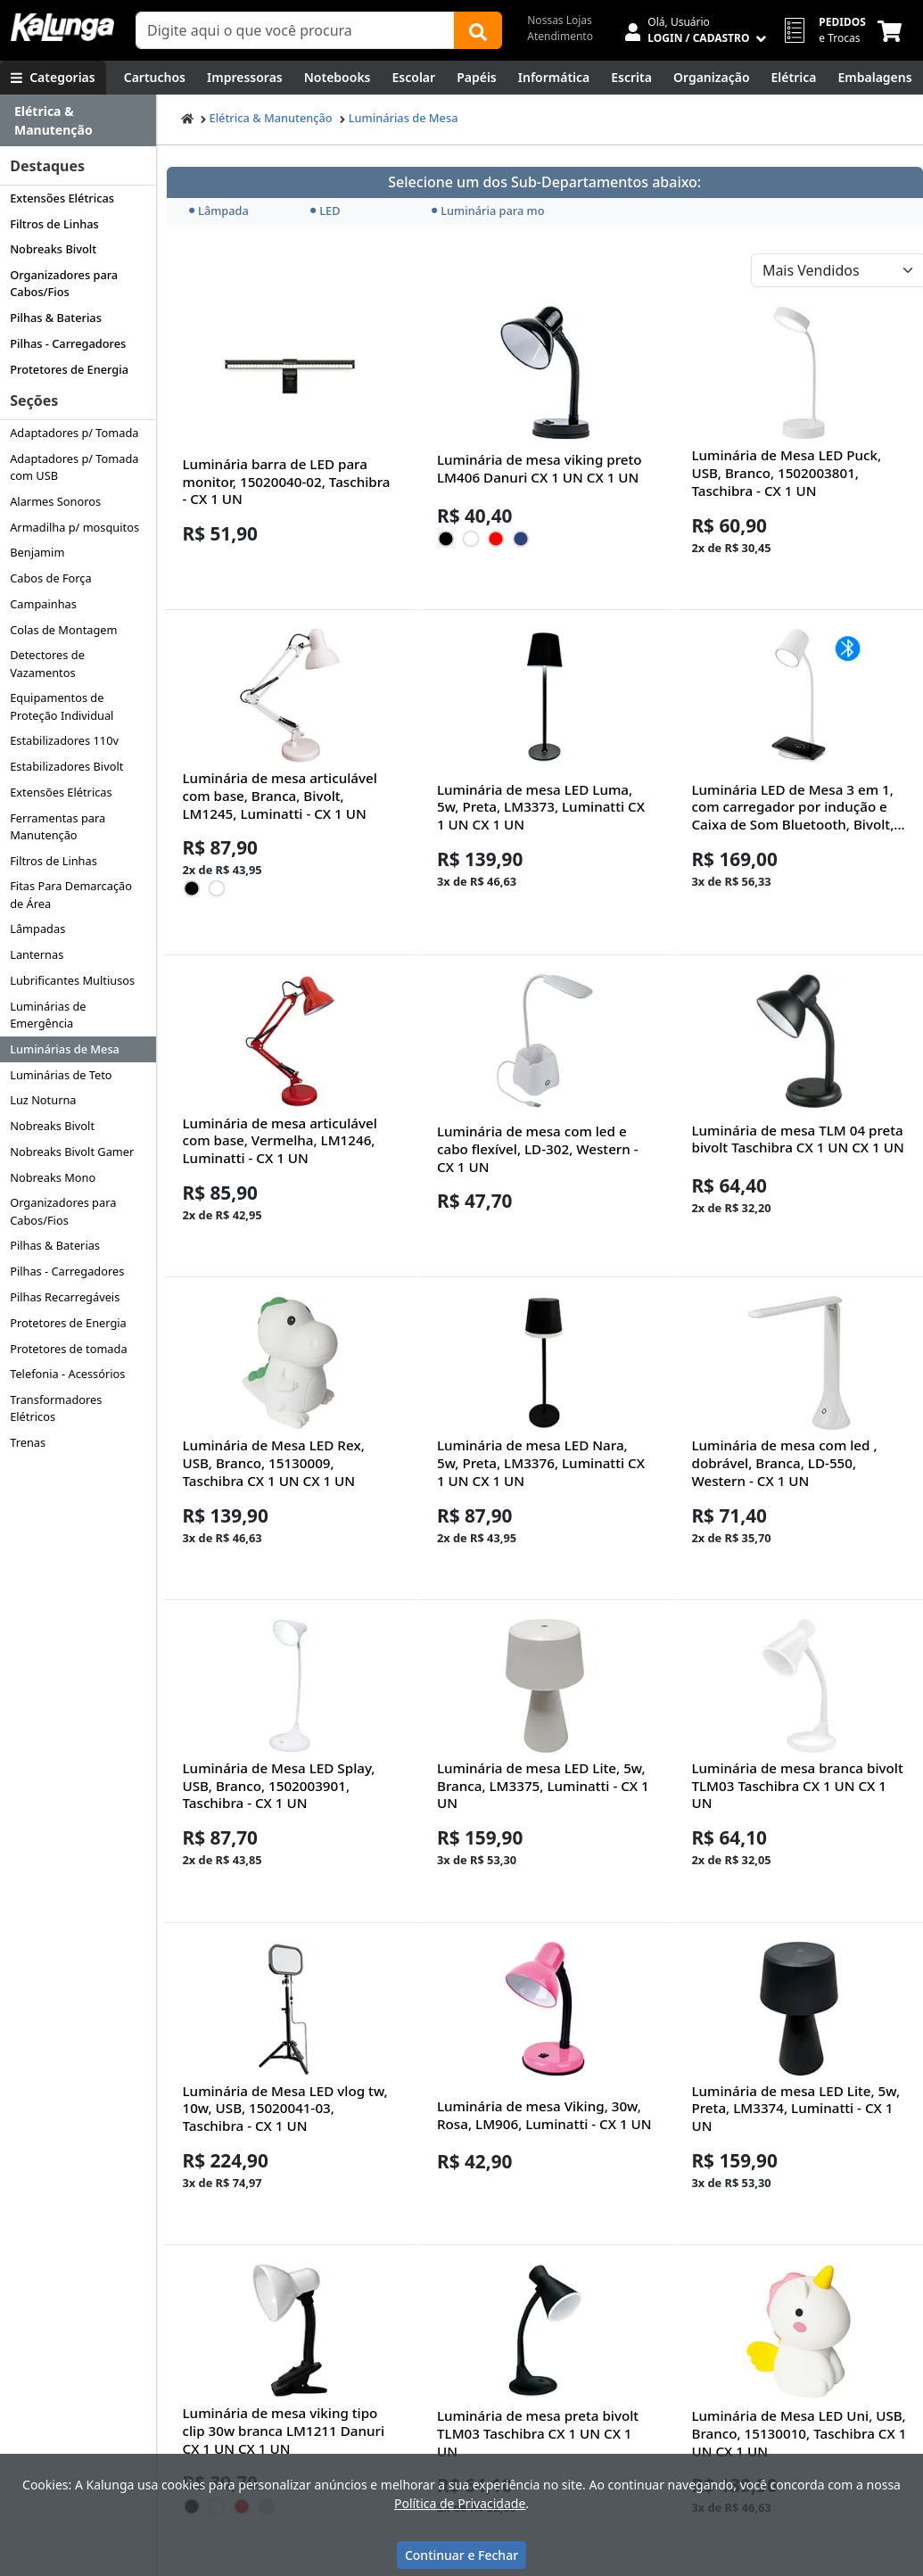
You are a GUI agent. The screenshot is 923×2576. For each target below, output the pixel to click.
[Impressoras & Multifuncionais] (244, 78)
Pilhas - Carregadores (68, 343)
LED (325, 210)
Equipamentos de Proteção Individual (61, 705)
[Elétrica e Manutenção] (794, 78)
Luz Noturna (43, 1100)
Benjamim (37, 552)
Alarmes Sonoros (55, 501)
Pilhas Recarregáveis (64, 1297)
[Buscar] (478, 30)
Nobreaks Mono (52, 1177)
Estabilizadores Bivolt (66, 766)
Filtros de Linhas (54, 224)
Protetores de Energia (69, 369)
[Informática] (554, 78)
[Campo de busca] (295, 30)
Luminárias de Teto (60, 1075)
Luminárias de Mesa (64, 1049)
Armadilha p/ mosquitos (74, 527)
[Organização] (712, 78)
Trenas (27, 1442)
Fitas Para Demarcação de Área (71, 894)
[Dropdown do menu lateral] (78, 121)
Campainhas (43, 604)
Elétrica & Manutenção (271, 118)
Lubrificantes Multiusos (72, 980)
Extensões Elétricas (62, 198)
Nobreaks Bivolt (53, 249)
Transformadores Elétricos (56, 1407)
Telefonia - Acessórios (67, 1374)
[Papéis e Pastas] (476, 78)
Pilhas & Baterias (56, 318)
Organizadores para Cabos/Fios (64, 283)
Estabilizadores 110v (64, 740)
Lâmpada (219, 210)
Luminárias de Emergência (48, 1014)
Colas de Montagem (63, 630)
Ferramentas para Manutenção (57, 826)
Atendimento (560, 36)
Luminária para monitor (486, 210)
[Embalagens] (874, 78)
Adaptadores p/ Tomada (74, 433)
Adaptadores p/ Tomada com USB (74, 466)
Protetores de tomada (68, 1349)
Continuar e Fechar (461, 2555)
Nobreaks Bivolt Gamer (72, 1152)
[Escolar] (414, 78)
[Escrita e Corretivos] (631, 78)
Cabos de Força (51, 578)
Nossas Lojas (559, 20)
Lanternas (36, 954)
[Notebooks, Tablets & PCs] (337, 78)
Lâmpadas (37, 929)
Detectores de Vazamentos (47, 663)
